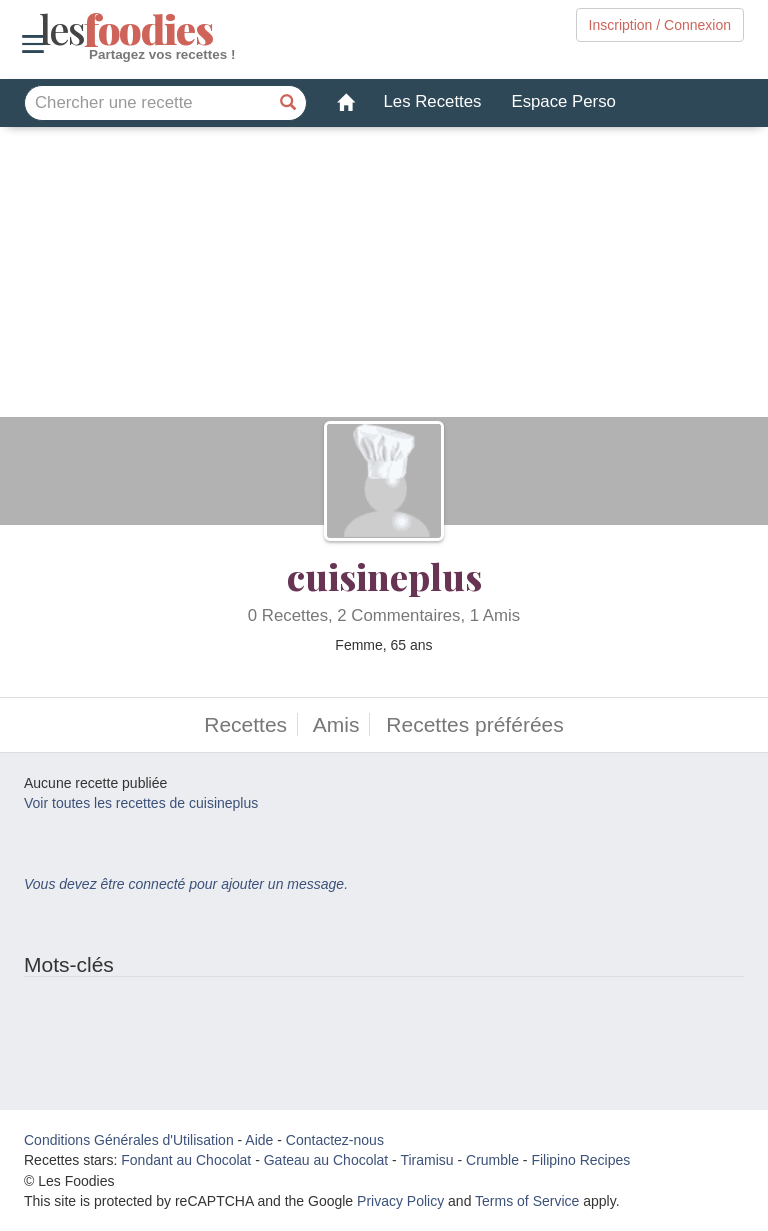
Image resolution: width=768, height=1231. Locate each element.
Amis (336, 724)
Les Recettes (433, 101)
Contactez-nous (335, 1140)
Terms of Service (527, 1201)
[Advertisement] (384, 277)
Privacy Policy (400, 1201)
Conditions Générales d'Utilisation (129, 1140)
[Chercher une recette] (289, 103)
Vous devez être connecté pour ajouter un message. (186, 884)
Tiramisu (426, 1160)
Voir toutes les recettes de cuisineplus (141, 803)
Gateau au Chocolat (326, 1160)
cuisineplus (384, 576)
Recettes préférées (474, 724)
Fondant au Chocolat (186, 1160)
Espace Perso (563, 101)
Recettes (245, 724)
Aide (259, 1140)
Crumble (492, 1160)
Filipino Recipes (580, 1160)
